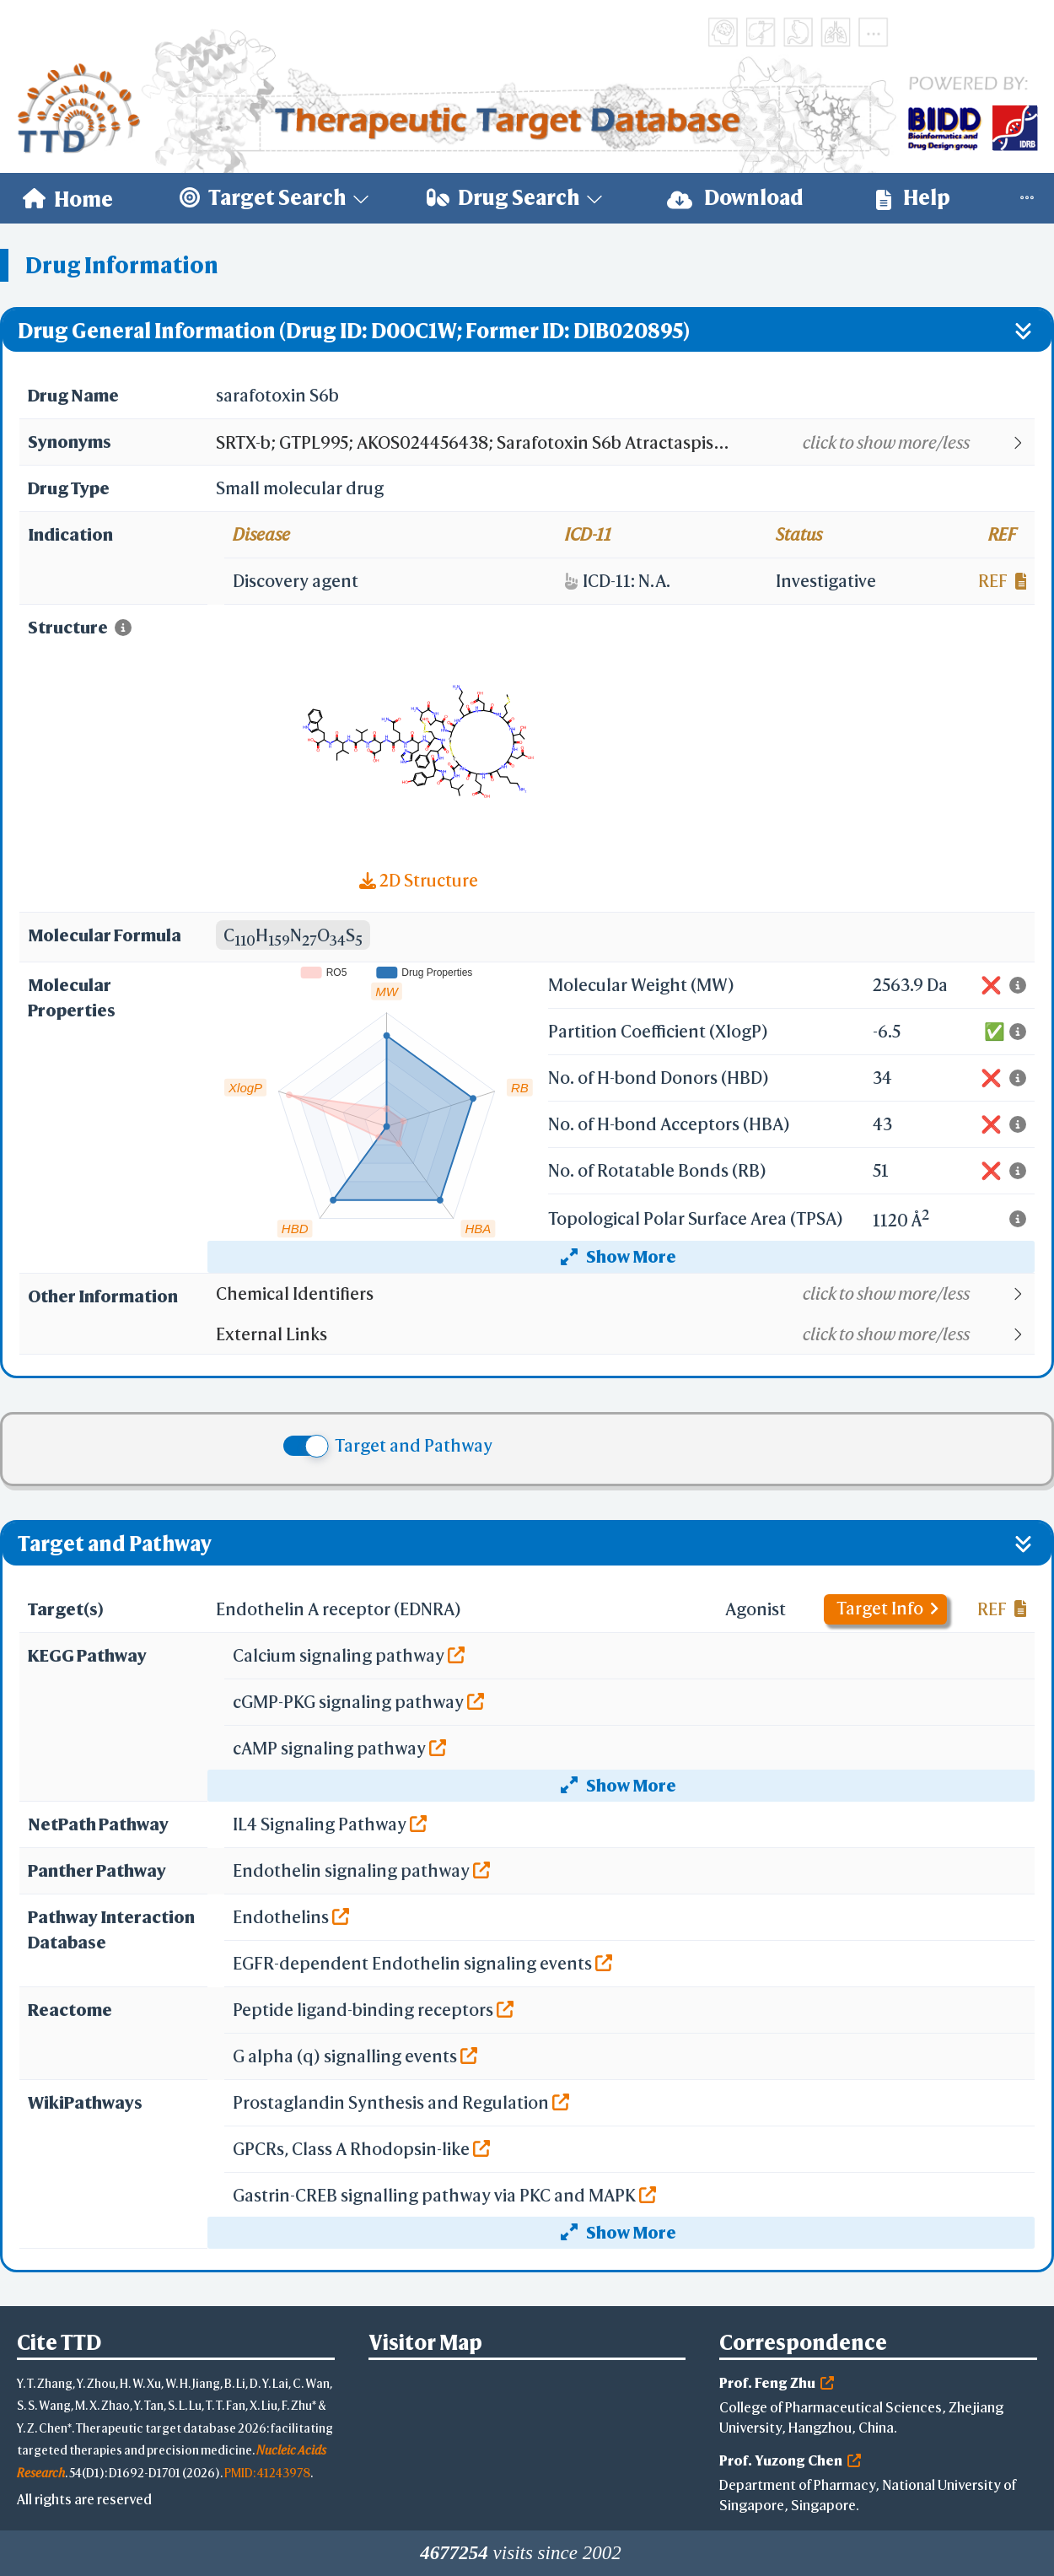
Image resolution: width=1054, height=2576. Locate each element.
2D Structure (418, 880)
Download (735, 198)
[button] (624, 443)
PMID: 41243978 (267, 2473)
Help (913, 198)
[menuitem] (68, 198)
